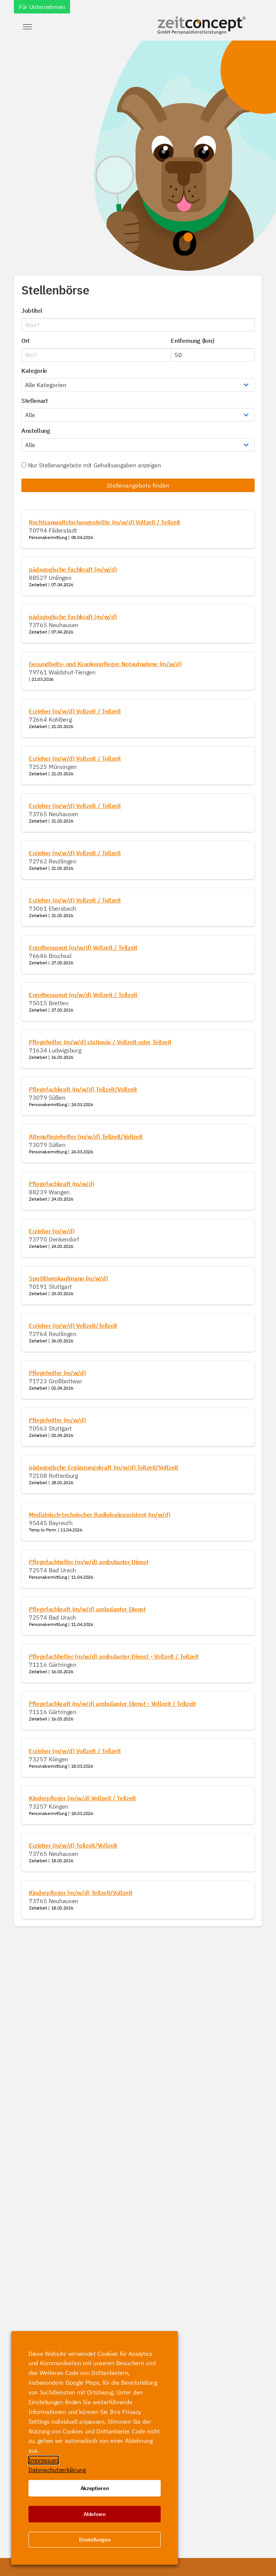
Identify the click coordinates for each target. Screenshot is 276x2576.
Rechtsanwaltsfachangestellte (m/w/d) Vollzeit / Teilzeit (104, 522)
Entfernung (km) (192, 340)
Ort (25, 340)
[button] (27, 27)
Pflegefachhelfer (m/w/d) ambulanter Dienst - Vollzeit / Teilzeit (114, 1656)
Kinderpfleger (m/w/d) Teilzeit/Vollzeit (81, 1892)
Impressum (43, 2460)
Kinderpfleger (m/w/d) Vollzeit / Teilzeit (82, 1798)
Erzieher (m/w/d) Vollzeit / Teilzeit (75, 711)
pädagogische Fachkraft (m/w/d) (72, 569)
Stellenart (34, 400)
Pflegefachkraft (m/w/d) (61, 1183)
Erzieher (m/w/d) (52, 1231)
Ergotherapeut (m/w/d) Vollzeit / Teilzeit (83, 947)
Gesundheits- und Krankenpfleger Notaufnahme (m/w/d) (105, 664)
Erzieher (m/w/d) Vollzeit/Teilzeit (73, 1325)
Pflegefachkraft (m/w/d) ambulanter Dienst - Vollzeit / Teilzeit (112, 1703)
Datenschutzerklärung (57, 2470)
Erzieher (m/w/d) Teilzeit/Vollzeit (73, 1845)
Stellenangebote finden (138, 485)
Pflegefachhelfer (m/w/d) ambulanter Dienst (89, 1562)
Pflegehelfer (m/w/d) (57, 1373)
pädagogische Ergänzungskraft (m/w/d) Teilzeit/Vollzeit (103, 1467)
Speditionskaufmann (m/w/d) (68, 1278)
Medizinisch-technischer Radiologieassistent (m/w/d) (99, 1514)
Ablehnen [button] (94, 2514)
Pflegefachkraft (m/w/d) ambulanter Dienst (87, 1609)
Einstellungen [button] (94, 2539)
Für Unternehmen (42, 7)
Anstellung (35, 430)
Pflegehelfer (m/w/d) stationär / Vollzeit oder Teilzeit (100, 1042)
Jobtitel (31, 310)
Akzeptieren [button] (95, 2488)
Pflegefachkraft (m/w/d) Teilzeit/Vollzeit (83, 1089)
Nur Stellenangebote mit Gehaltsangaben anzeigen (91, 465)
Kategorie (34, 370)
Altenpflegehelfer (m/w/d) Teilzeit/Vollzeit (86, 1136)
